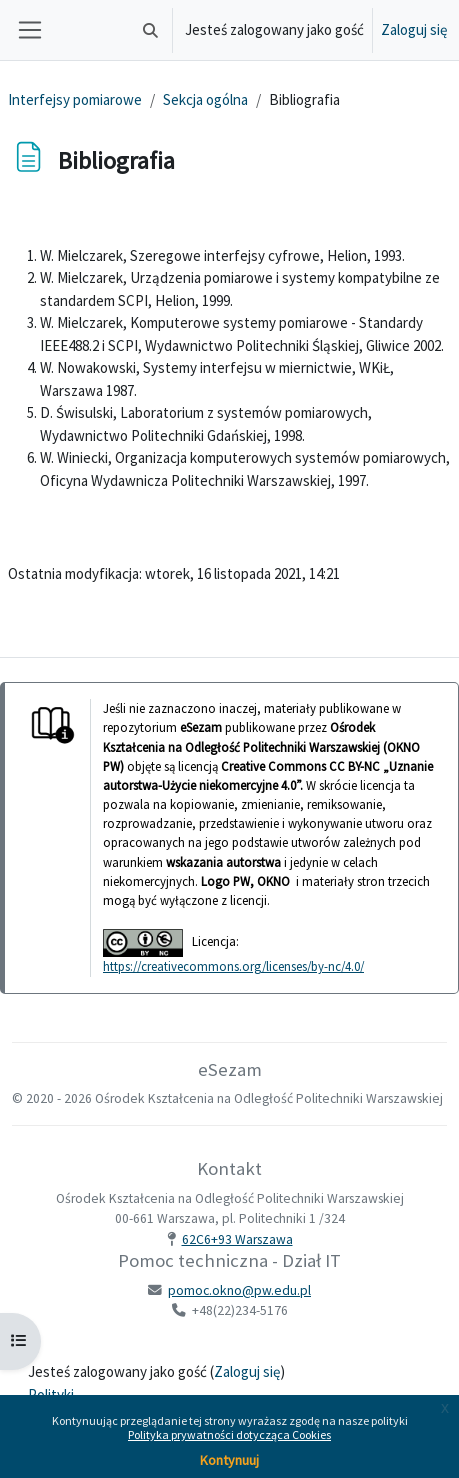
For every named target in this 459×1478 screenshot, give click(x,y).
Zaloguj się (414, 29)
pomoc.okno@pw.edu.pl (239, 1290)
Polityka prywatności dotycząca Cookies (229, 1434)
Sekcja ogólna (205, 99)
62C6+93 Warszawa (237, 1239)
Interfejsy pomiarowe (75, 99)
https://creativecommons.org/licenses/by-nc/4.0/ (233, 966)
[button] (150, 30)
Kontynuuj (229, 1460)
